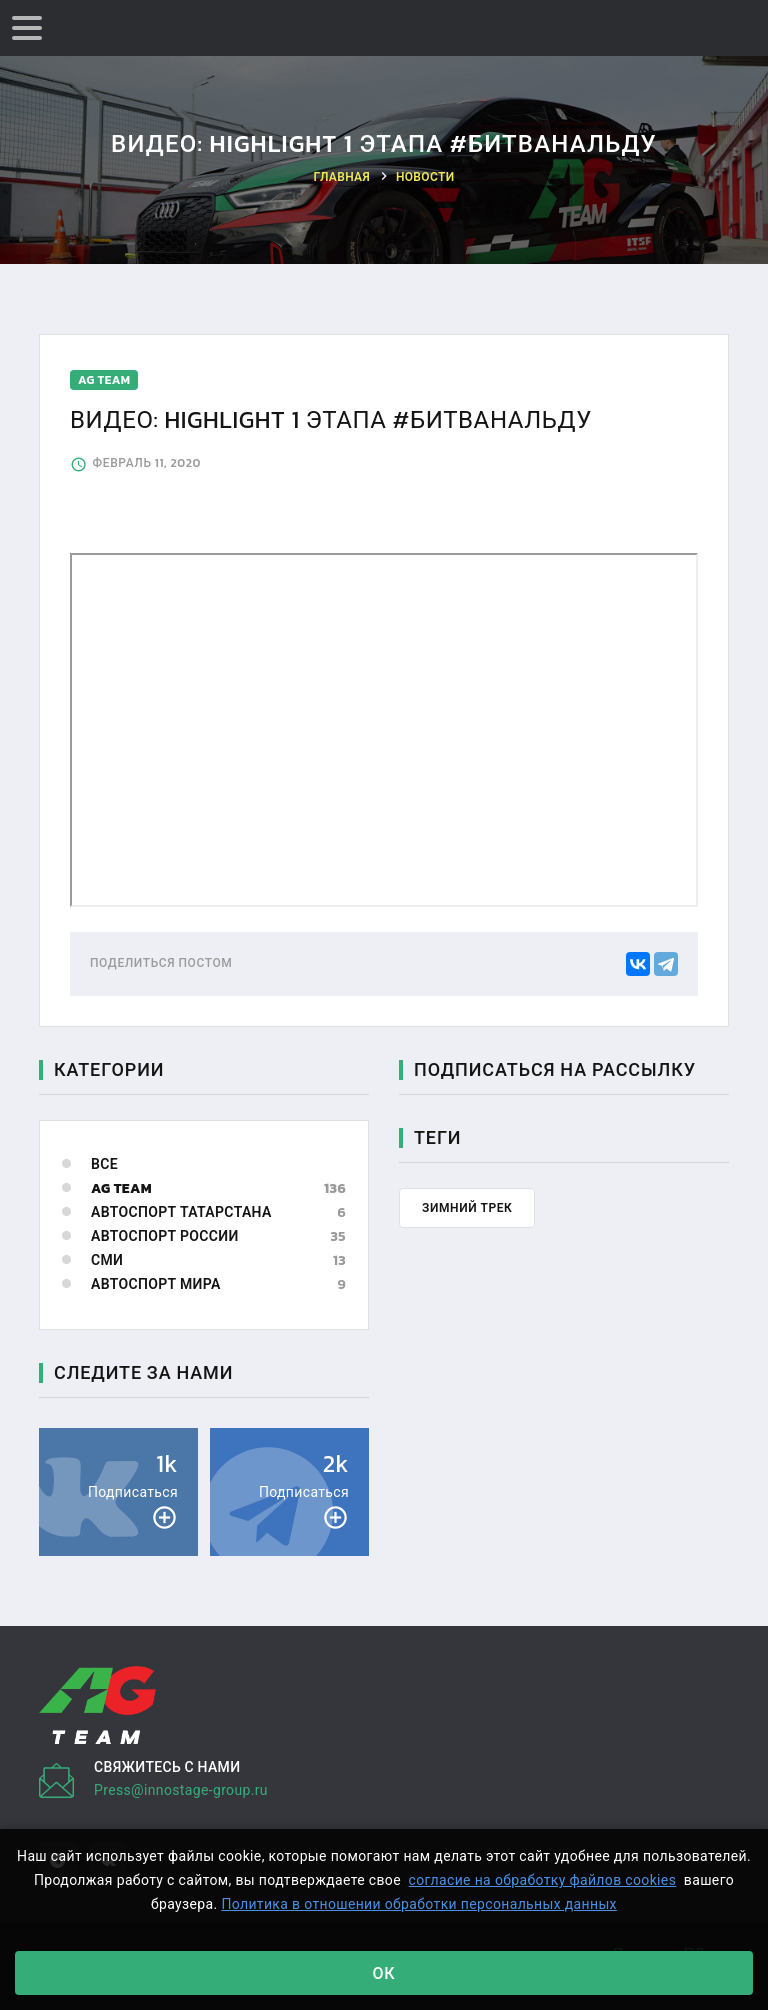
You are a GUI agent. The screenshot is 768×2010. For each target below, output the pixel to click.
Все (104, 1164)
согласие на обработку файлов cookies (543, 1880)
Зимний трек (467, 1208)
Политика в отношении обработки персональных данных (419, 1904)
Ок (384, 1973)
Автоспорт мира (156, 1284)
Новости (425, 177)
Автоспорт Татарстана (181, 1212)
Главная (342, 177)
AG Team (121, 1188)
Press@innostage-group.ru (181, 1790)
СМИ (107, 1260)
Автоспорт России (165, 1236)
